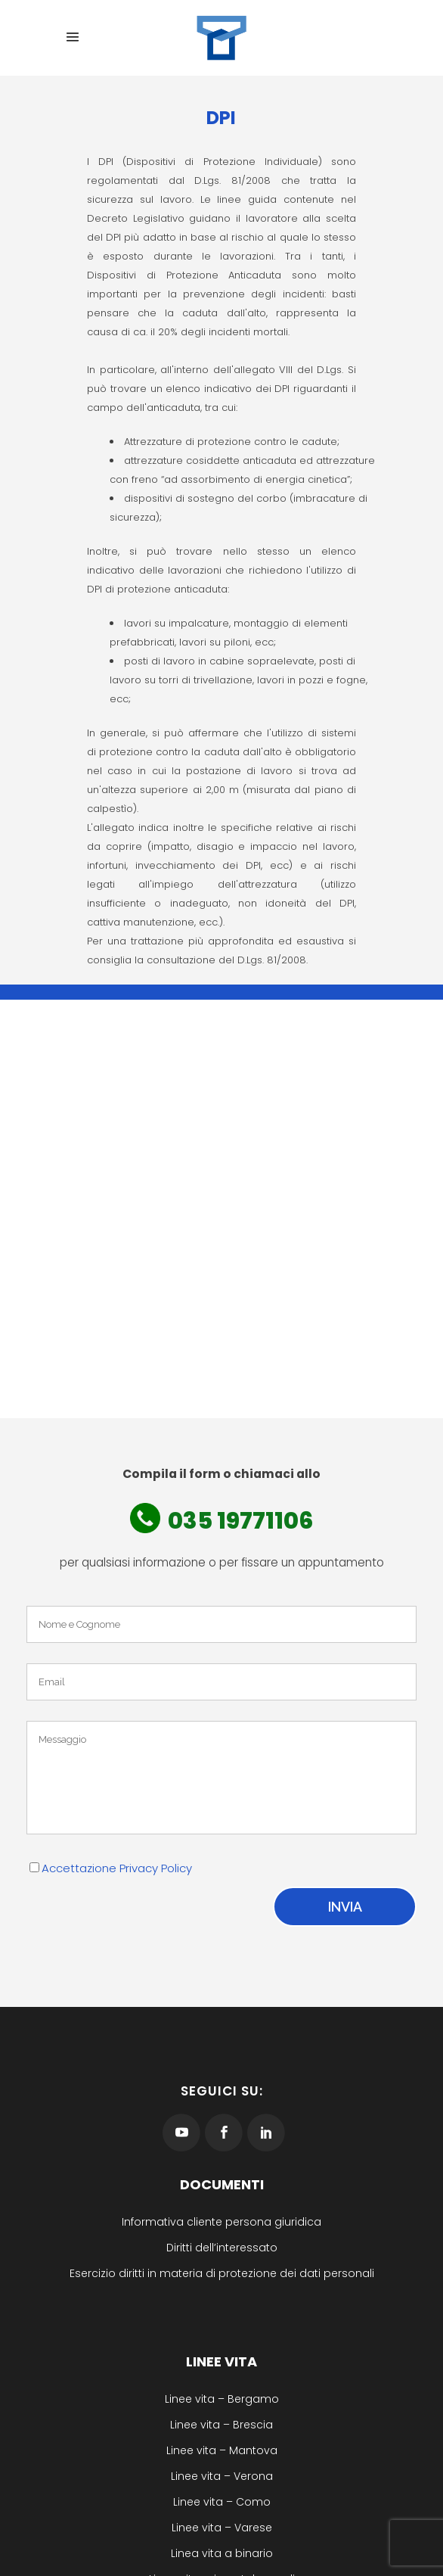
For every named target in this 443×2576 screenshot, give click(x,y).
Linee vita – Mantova (221, 2450)
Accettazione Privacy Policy (117, 1868)
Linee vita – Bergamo (222, 2398)
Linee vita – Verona (222, 2476)
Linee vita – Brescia (221, 2424)
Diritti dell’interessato (221, 2247)
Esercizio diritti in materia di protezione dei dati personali (222, 2273)
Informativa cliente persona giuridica (221, 2221)
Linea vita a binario (222, 2553)
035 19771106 (240, 1521)
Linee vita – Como (222, 2501)
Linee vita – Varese (222, 2527)
